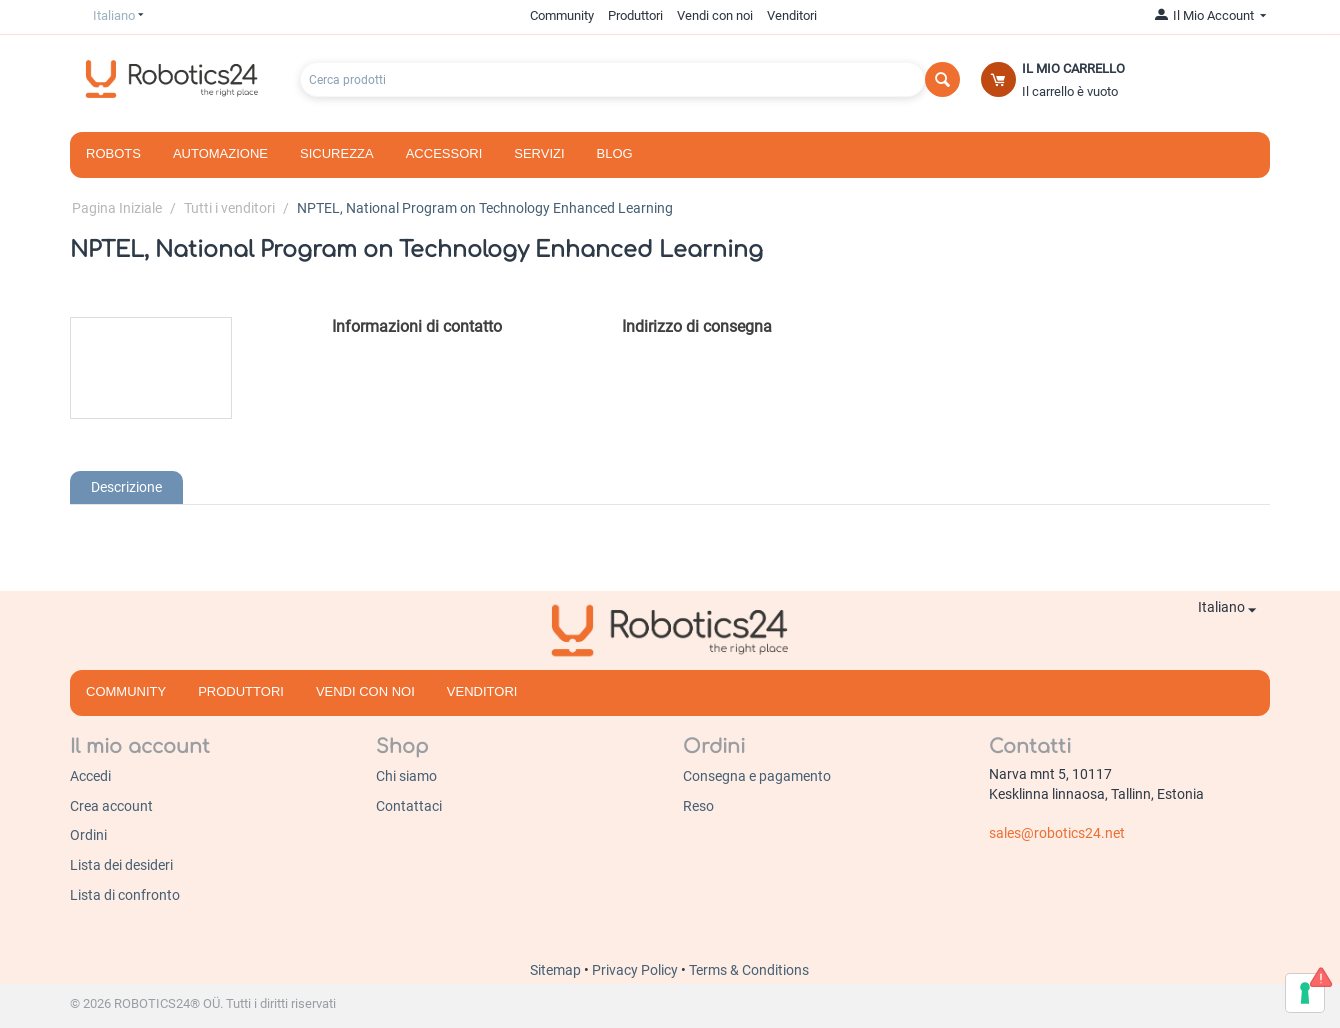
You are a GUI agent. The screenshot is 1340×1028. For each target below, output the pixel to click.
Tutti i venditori (229, 208)
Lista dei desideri (121, 865)
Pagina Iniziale (117, 208)
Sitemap (557, 970)
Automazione (220, 153)
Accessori (444, 153)
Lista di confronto (125, 895)
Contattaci (409, 806)
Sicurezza (337, 153)
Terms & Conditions (749, 970)
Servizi (539, 153)
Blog (615, 153)
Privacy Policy (636, 970)
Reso (698, 806)
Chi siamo (406, 776)
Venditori (792, 15)
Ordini (88, 835)
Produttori (635, 15)
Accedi (90, 776)
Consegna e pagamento (757, 776)
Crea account (111, 806)
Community (562, 15)
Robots (113, 153)
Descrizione (126, 487)
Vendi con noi (715, 15)
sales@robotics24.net (1057, 833)
